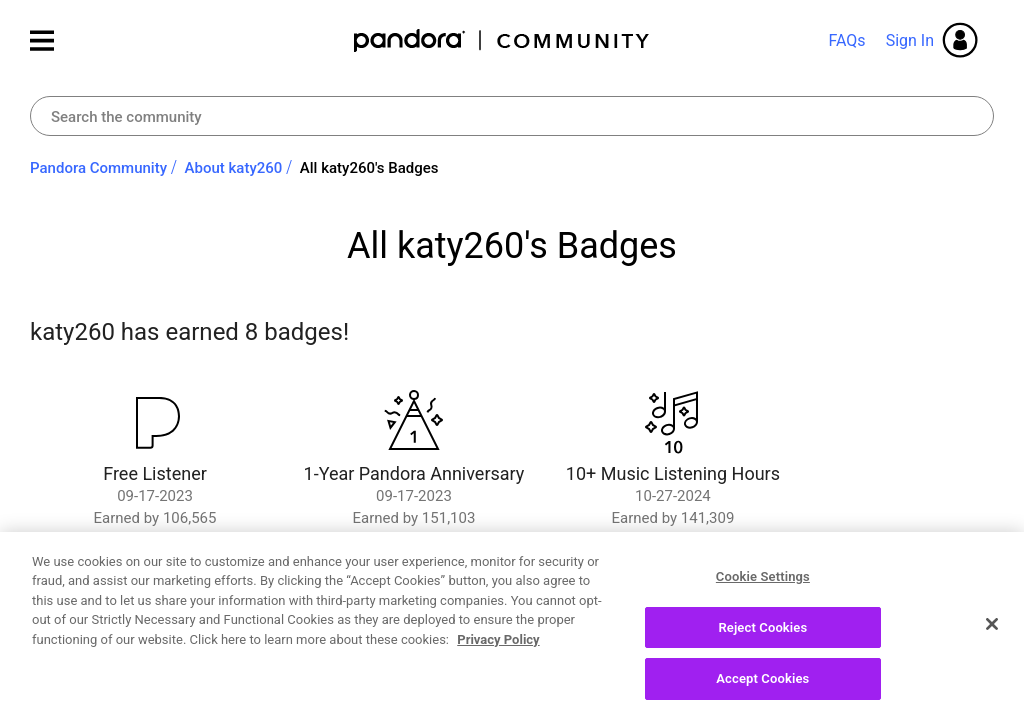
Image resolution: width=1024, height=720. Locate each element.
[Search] (512, 116)
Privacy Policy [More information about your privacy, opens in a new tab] (498, 646)
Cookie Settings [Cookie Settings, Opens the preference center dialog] (763, 583)
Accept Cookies (762, 686)
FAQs (846, 40)
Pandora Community (502, 40)
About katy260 (234, 168)
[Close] (992, 631)
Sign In (910, 40)
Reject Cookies (762, 634)
